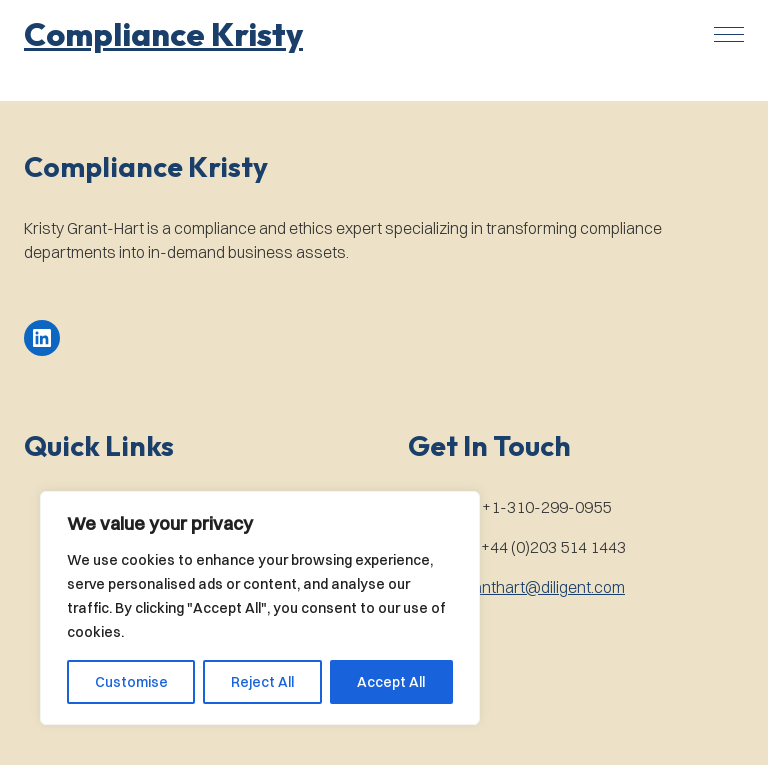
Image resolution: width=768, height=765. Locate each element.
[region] (260, 608)
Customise (131, 682)
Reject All (262, 682)
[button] (163, 34)
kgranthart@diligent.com (538, 587)
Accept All (391, 682)
